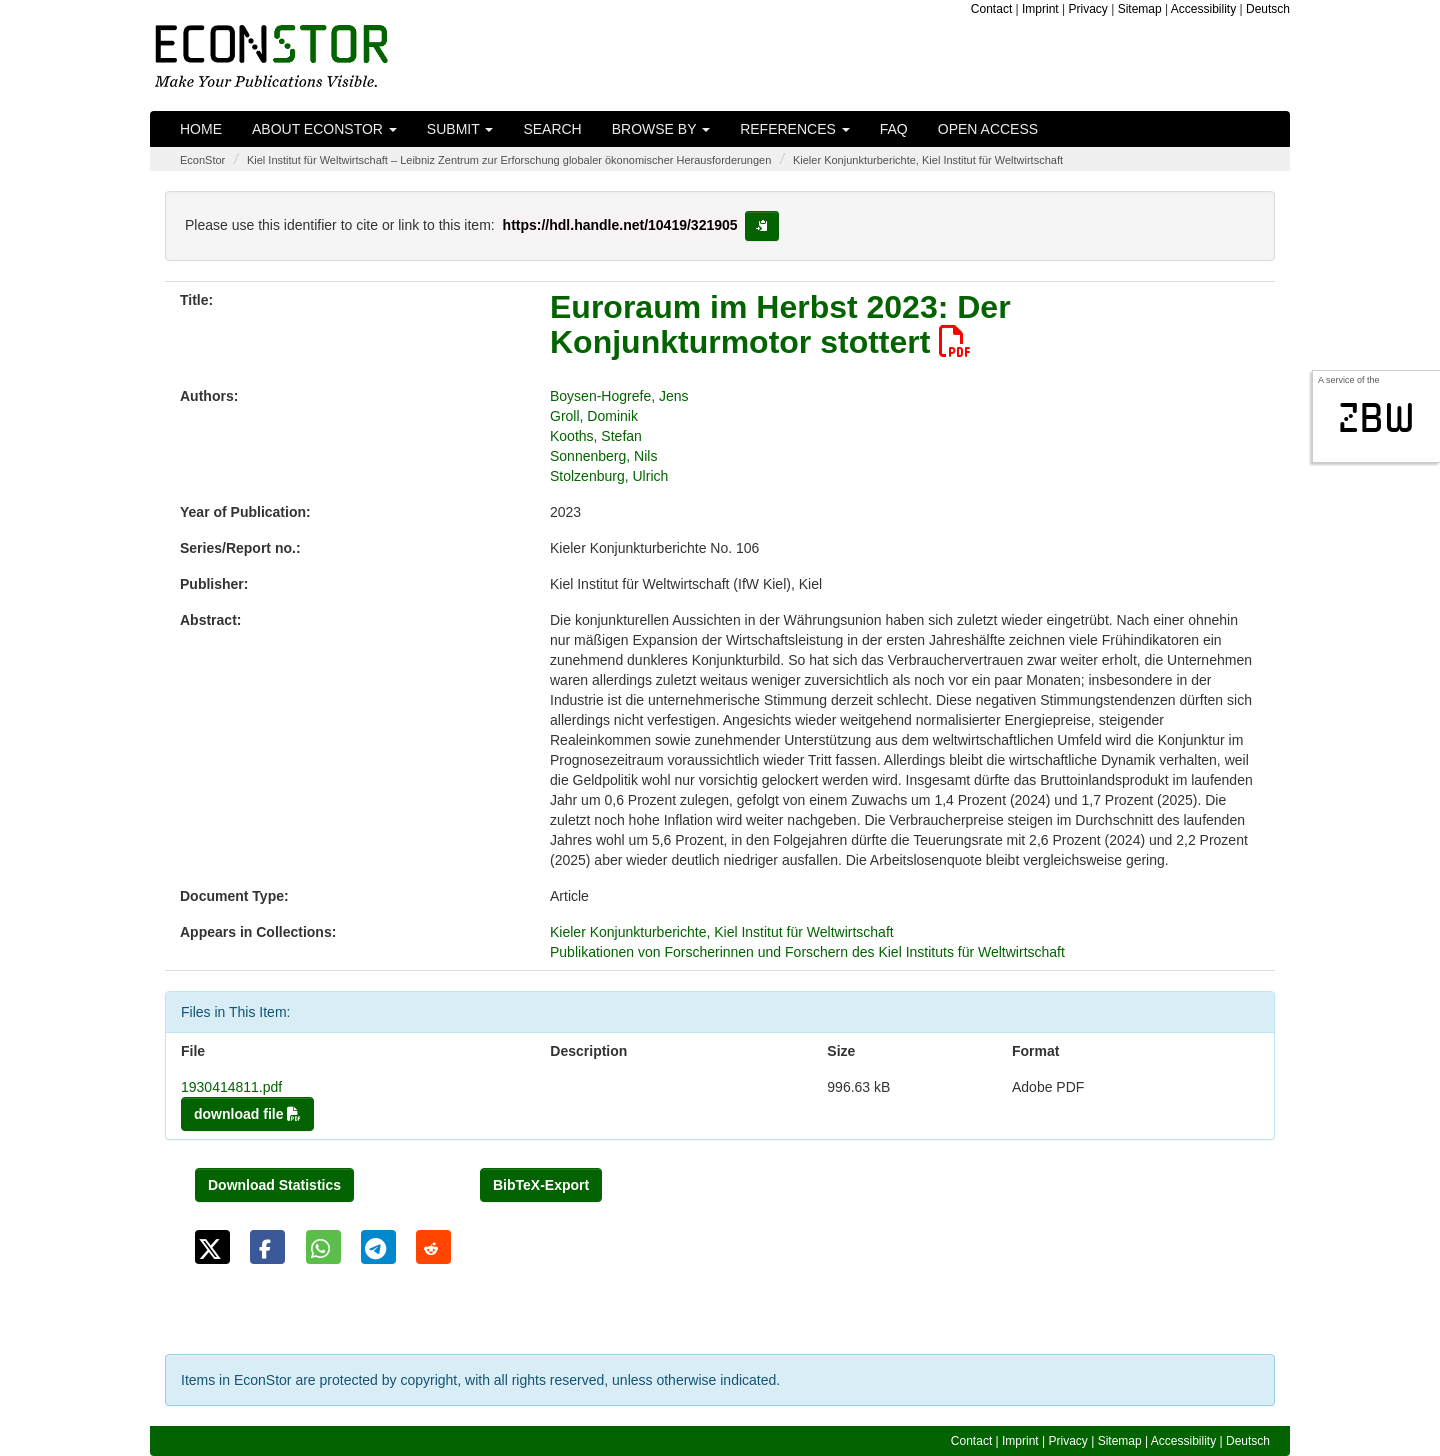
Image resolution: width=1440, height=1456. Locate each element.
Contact (991, 9)
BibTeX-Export (541, 1185)
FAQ (894, 129)
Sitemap (1140, 9)
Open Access (988, 129)
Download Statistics (274, 1185)
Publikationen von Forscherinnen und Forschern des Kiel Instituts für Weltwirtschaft (807, 952)
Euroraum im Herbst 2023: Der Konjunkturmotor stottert (780, 324)
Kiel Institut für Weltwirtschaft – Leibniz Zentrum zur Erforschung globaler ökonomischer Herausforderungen (509, 160)
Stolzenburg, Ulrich (609, 476)
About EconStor (324, 129)
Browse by (661, 129)
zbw (1376, 418)
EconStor (202, 160)
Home (201, 129)
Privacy (1088, 9)
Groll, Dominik (594, 416)
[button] (212, 1247)
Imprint (1040, 9)
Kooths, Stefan (596, 436)
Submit (460, 129)
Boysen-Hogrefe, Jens (619, 396)
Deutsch (1268, 9)
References (795, 129)
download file (247, 1114)
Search (552, 129)
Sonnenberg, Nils (603, 456)
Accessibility (1203, 9)
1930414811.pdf (231, 1087)
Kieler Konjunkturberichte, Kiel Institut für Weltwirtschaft (928, 160)
